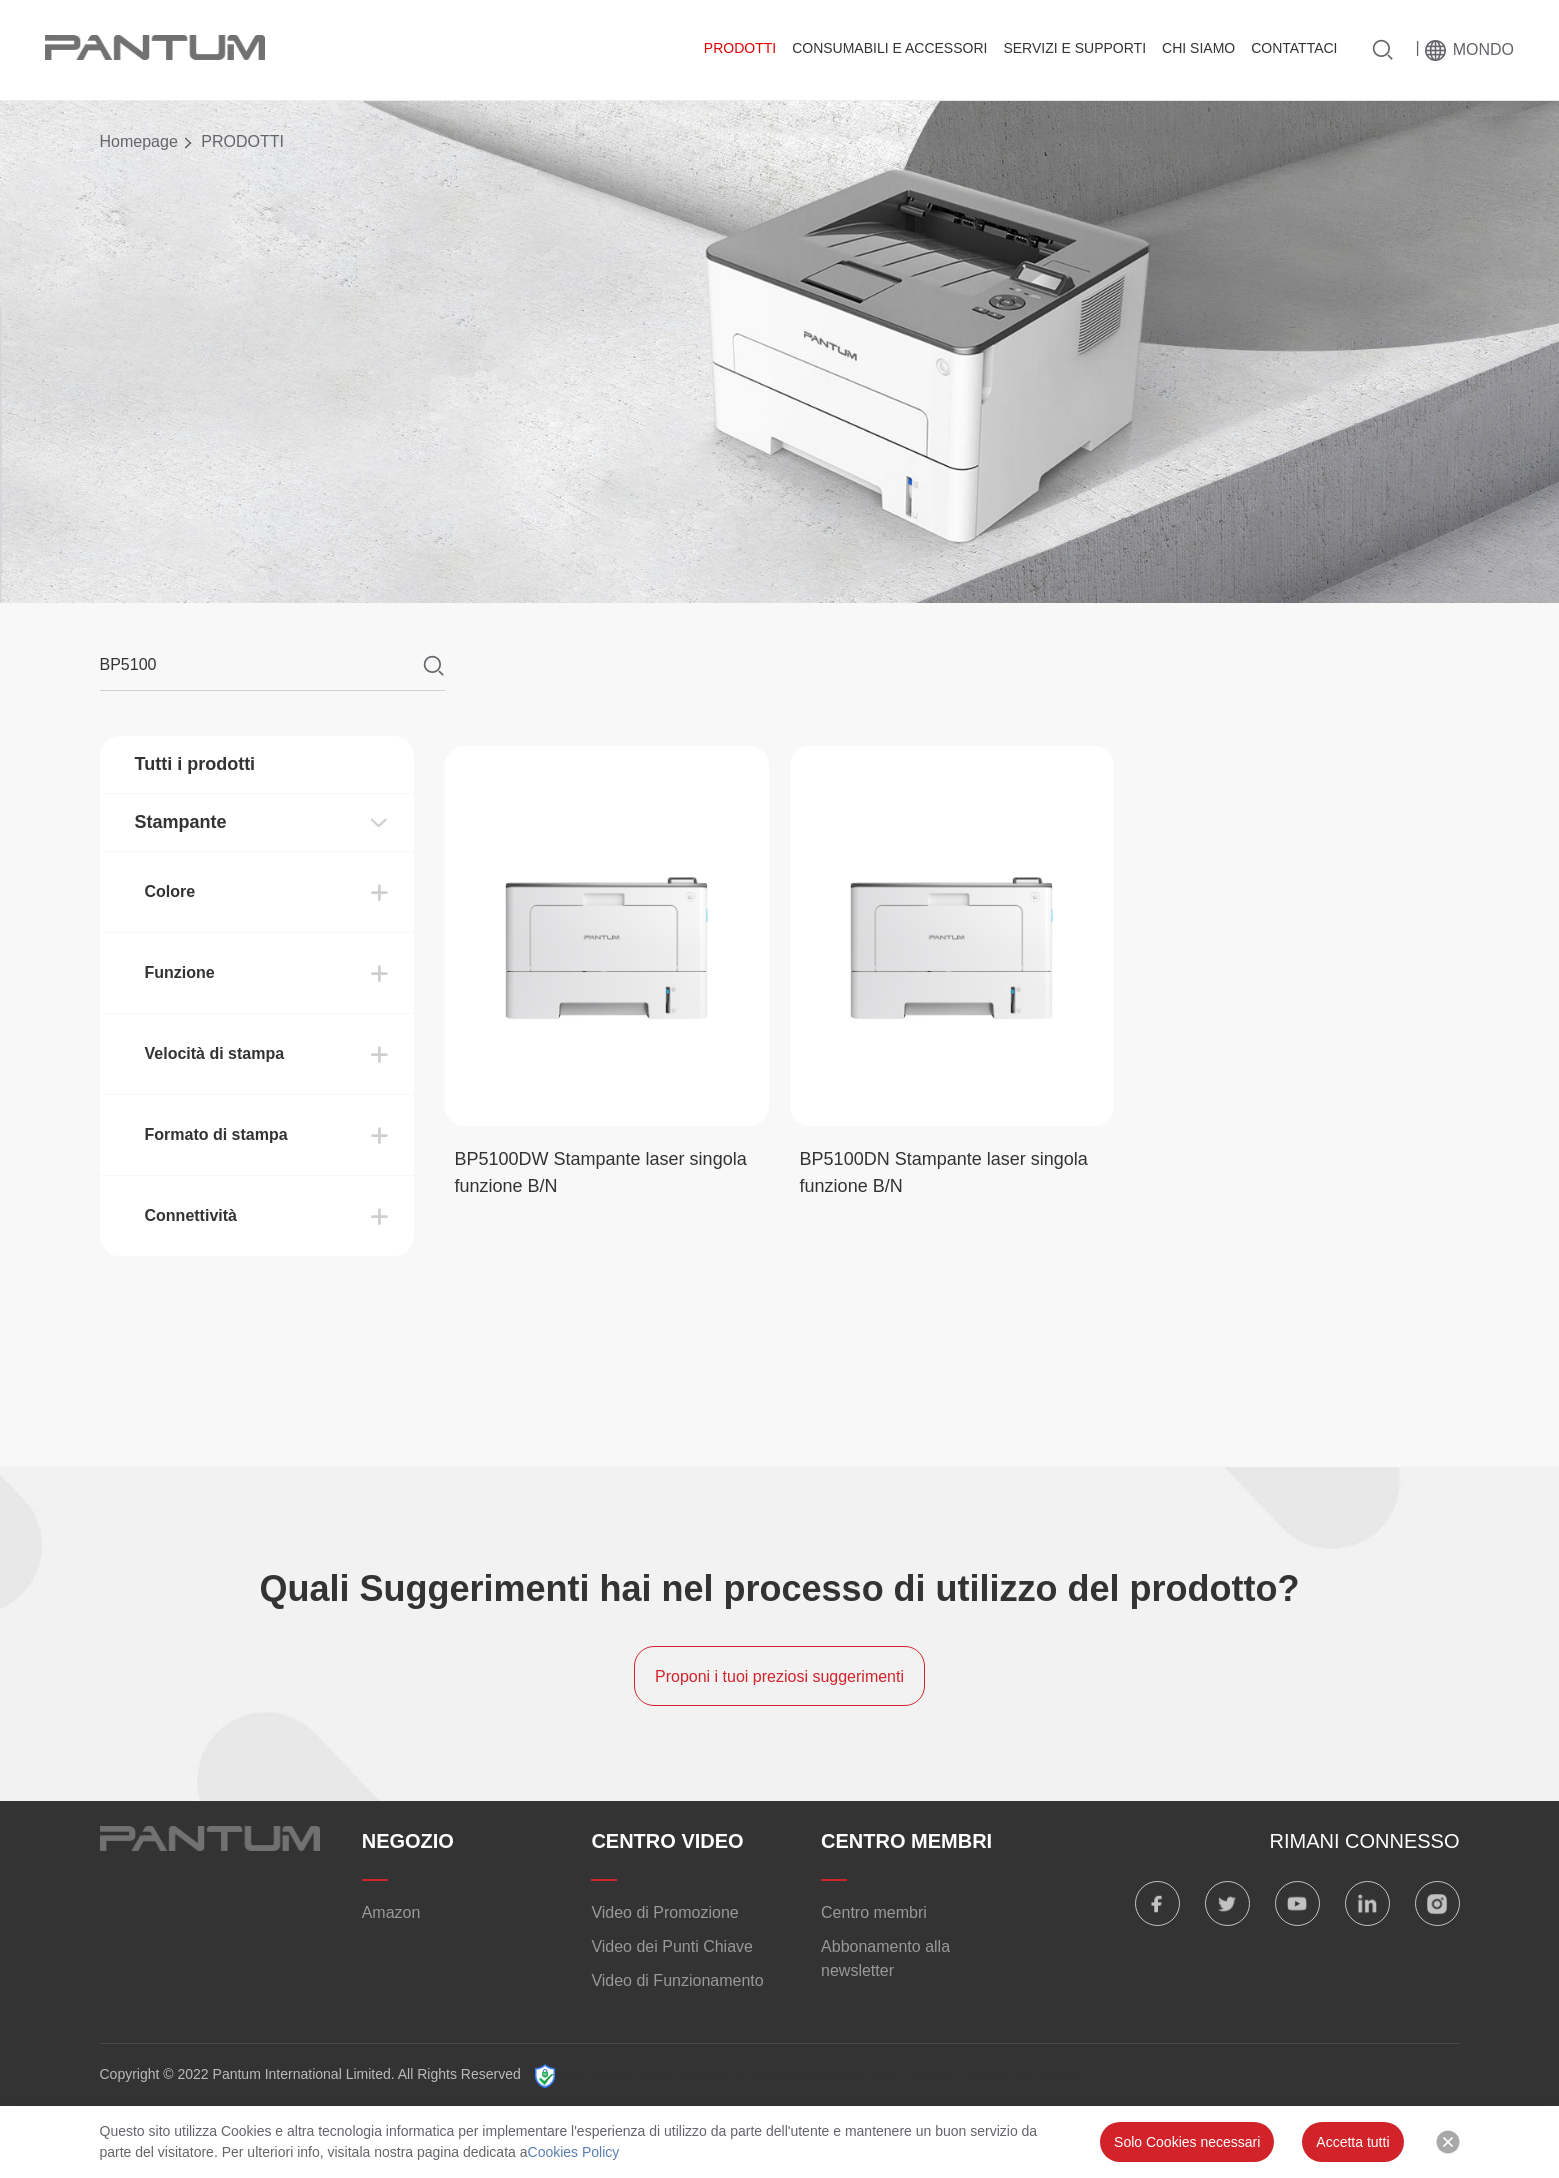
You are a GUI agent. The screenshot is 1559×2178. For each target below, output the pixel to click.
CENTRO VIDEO (667, 1841)
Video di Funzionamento (677, 1980)
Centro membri (874, 1912)
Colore (170, 891)
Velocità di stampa (215, 1053)
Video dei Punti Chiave (672, 1946)
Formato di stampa (216, 1134)
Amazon (391, 1912)
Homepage (139, 141)
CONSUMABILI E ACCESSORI (889, 48)
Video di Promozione (664, 1912)
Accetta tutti (1352, 2142)
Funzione (180, 972)
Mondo (1483, 49)
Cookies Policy (574, 2152)
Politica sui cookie (1019, 2075)
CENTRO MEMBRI (906, 1841)
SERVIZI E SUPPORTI (1074, 48)
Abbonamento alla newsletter (885, 1958)
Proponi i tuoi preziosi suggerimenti (779, 1676)
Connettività (191, 1215)
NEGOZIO (408, 1841)
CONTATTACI (1294, 48)
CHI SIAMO (1198, 48)
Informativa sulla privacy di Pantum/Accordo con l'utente (753, 2075)
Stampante (181, 822)
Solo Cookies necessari (1187, 2142)
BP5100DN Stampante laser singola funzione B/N (944, 1172)
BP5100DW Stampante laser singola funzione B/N (601, 1172)
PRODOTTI (740, 48)
